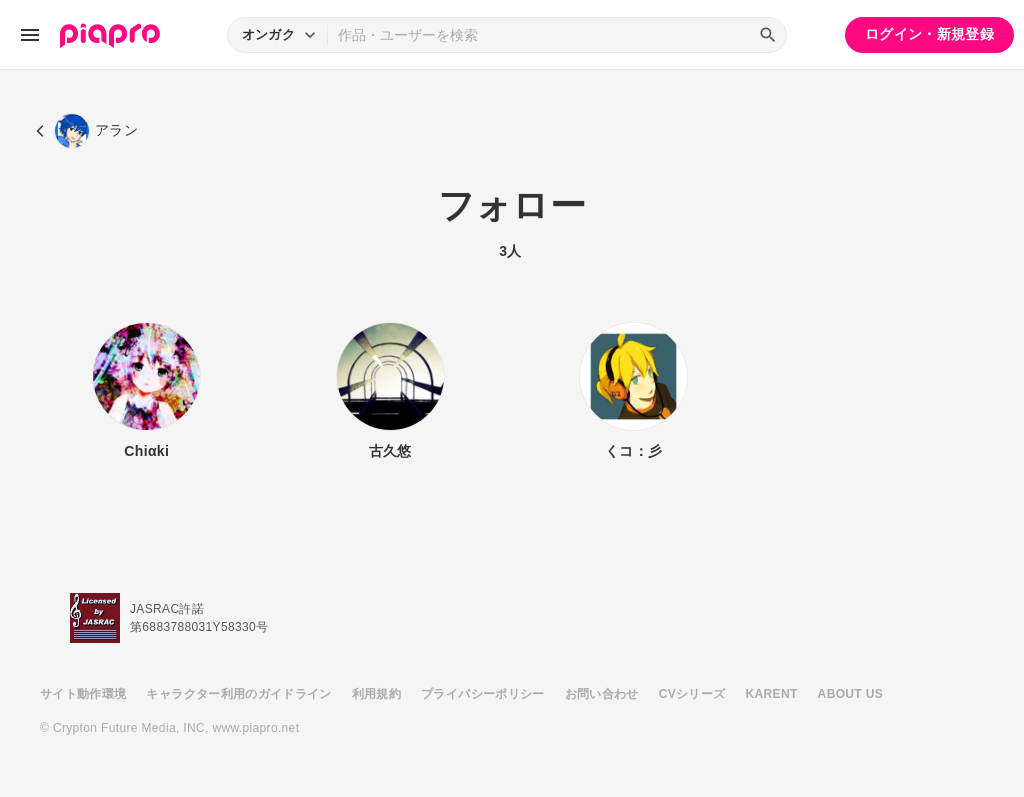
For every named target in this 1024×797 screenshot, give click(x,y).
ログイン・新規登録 (929, 34)
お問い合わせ (602, 694)
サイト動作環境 (83, 694)
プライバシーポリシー (483, 694)
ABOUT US (850, 694)
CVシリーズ (692, 694)
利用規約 (376, 694)
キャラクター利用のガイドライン (238, 694)
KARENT (772, 694)
